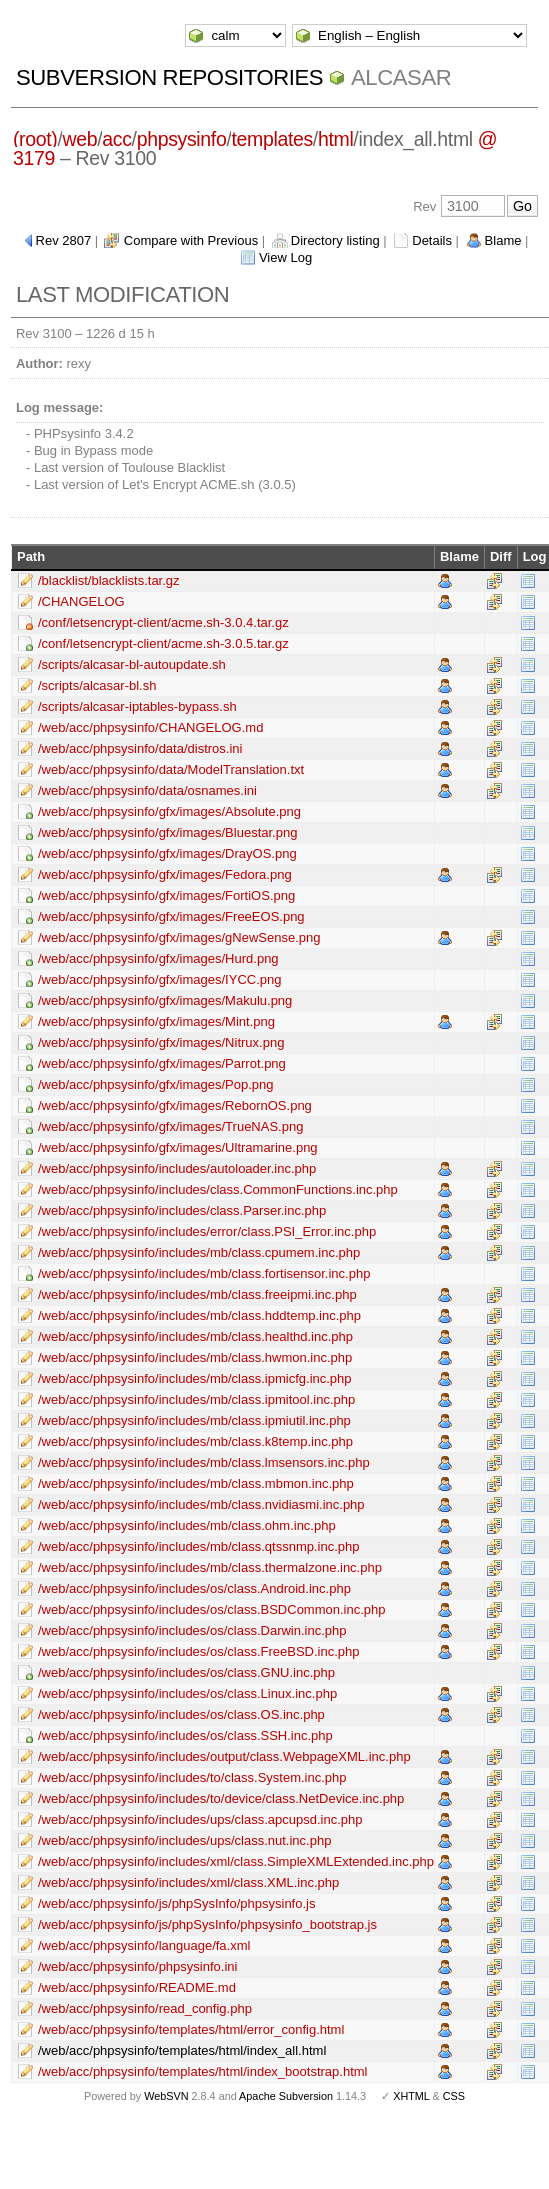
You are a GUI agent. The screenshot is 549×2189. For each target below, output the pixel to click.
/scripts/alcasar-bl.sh (97, 685)
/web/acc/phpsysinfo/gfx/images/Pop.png (156, 1084)
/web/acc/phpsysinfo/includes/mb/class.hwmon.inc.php (195, 1357)
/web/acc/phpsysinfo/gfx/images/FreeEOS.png (171, 916)
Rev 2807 (64, 240)
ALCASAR (401, 77)
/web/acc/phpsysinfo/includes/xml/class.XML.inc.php (188, 1882)
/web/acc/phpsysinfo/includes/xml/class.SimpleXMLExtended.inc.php (236, 1861)
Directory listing (335, 240)
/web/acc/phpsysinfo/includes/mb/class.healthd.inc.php (195, 1336)
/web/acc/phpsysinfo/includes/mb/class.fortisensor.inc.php (204, 1273)
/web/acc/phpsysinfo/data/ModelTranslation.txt (171, 769)
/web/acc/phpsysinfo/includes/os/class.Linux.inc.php (187, 1693)
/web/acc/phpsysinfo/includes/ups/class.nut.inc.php (184, 1840)
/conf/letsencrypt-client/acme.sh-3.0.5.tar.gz (163, 643)
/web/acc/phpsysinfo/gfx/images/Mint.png (156, 1021)
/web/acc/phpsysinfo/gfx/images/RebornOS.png (175, 1105)
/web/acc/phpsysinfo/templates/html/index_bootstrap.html (203, 2071)
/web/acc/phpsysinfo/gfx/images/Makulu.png (165, 1000)
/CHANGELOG (81, 601)
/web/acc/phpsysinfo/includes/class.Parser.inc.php (182, 1210)
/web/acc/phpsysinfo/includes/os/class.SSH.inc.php (185, 1735)
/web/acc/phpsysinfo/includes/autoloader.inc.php (177, 1168)
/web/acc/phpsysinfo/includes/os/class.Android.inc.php (194, 1588)
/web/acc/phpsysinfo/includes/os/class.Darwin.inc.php (192, 1630)
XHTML (411, 2096)
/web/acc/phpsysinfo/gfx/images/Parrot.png (162, 1063)
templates (271, 139)
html (335, 139)
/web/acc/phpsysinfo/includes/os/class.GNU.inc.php (186, 1672)
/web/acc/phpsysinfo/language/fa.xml (144, 1945)
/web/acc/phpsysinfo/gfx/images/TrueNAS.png (170, 1126)
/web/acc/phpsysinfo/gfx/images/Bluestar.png (167, 832)
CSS (454, 2096)
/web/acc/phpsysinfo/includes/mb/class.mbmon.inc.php (196, 1483)
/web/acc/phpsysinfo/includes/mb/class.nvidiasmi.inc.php (201, 1504)
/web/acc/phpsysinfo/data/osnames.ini (147, 790)
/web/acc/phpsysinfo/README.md (137, 1987)
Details (432, 240)
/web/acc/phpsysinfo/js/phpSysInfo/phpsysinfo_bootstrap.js (207, 1924)
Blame (503, 240)
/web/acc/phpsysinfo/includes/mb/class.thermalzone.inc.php (210, 1567)
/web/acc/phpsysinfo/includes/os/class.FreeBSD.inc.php (199, 1651)
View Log (285, 257)
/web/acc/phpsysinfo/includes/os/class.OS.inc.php (181, 1714)
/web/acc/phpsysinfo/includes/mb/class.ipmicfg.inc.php (195, 1378)
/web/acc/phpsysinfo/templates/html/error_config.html (191, 2029)
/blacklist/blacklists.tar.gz (109, 580)
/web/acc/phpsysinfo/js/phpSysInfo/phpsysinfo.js (176, 1903)
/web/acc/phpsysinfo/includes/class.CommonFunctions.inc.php (218, 1189)
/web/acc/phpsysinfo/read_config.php (145, 2008)
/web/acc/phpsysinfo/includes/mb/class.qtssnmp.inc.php (199, 1546)
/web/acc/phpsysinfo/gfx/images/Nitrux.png (161, 1042)
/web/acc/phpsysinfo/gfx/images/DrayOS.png (167, 853)
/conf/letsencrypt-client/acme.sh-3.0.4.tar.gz (163, 622)
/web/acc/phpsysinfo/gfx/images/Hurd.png (158, 958)
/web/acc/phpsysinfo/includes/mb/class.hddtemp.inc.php (199, 1315)
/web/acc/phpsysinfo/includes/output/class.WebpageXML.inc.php (224, 1756)
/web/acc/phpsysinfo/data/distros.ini (140, 748)
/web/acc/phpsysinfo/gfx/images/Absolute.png (169, 811)
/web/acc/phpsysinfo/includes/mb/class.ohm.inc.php (187, 1525)
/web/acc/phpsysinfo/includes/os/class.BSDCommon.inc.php (212, 1609)
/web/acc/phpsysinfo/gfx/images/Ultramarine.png (178, 1147)
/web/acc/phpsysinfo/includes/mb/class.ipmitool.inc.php (196, 1399)
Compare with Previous (191, 240)
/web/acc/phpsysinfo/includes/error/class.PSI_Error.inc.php (207, 1231)
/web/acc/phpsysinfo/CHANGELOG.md (150, 727)
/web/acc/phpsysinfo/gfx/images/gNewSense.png (179, 937)
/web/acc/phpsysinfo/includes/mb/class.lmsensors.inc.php (204, 1462)
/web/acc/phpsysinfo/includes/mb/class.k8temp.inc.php (195, 1441)
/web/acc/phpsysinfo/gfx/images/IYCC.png (160, 979)
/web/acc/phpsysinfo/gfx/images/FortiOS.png (166, 895)
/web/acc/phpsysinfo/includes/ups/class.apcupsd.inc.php (200, 1819)
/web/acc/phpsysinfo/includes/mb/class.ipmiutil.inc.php (194, 1420)
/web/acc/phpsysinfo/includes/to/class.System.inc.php (192, 1777)
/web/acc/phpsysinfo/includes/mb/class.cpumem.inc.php (199, 1252)
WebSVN (166, 2096)
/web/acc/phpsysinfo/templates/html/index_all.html (182, 2050)
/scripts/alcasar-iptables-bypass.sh (137, 706)
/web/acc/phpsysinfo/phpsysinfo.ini (137, 1966)
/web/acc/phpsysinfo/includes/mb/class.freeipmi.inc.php (197, 1294)
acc (116, 139)
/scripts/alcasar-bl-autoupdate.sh (132, 664)
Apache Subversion (286, 2096)
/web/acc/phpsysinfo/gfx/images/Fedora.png (165, 874)
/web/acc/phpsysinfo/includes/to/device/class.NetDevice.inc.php (221, 1798)
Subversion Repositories (169, 77)
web (79, 139)
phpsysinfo (182, 139)
